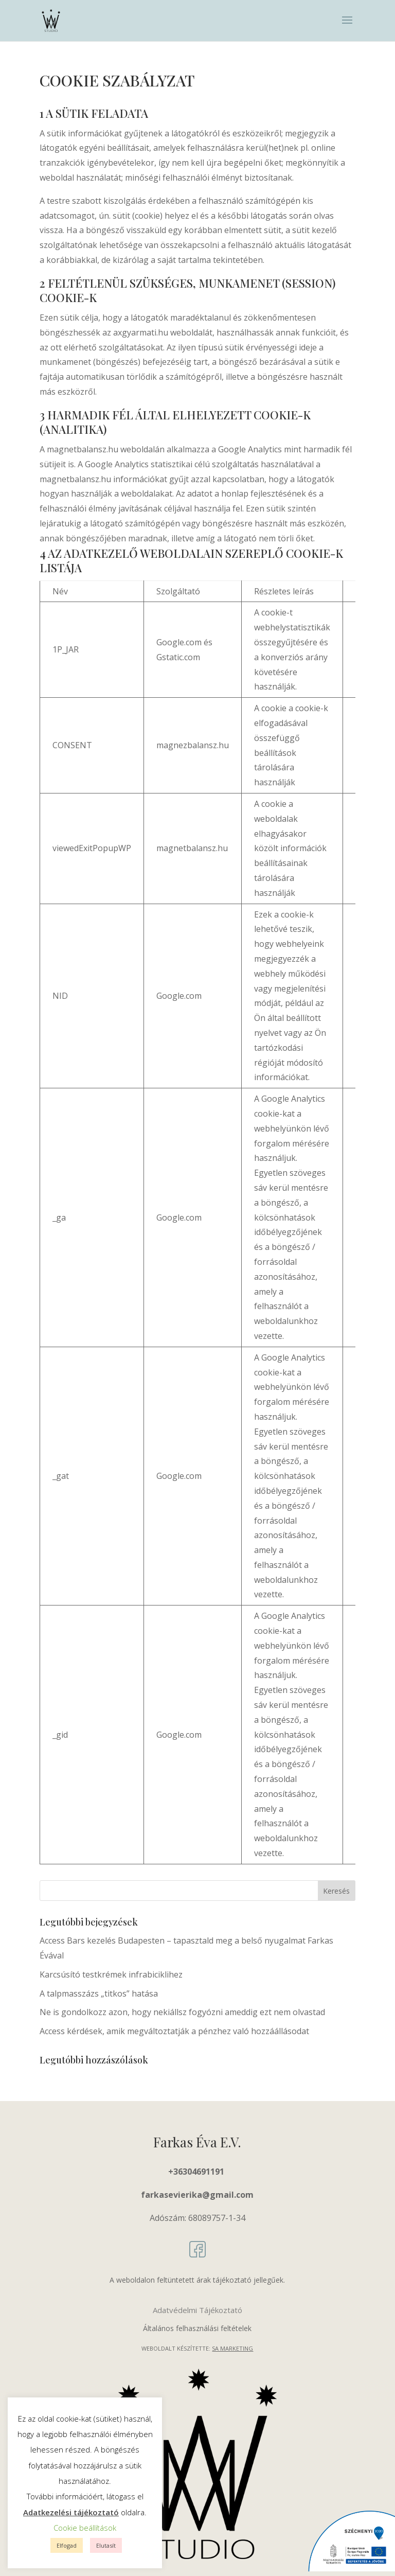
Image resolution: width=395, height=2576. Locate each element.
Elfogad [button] (67, 2545)
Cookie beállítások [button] (84, 2527)
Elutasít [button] (106, 2545)
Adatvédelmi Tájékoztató (197, 2310)
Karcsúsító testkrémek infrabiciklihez (111, 1974)
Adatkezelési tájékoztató (71, 2512)
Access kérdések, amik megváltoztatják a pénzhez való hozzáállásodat (174, 2031)
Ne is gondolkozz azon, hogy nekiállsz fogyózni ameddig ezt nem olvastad (182, 2012)
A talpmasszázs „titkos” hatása (99, 1993)
